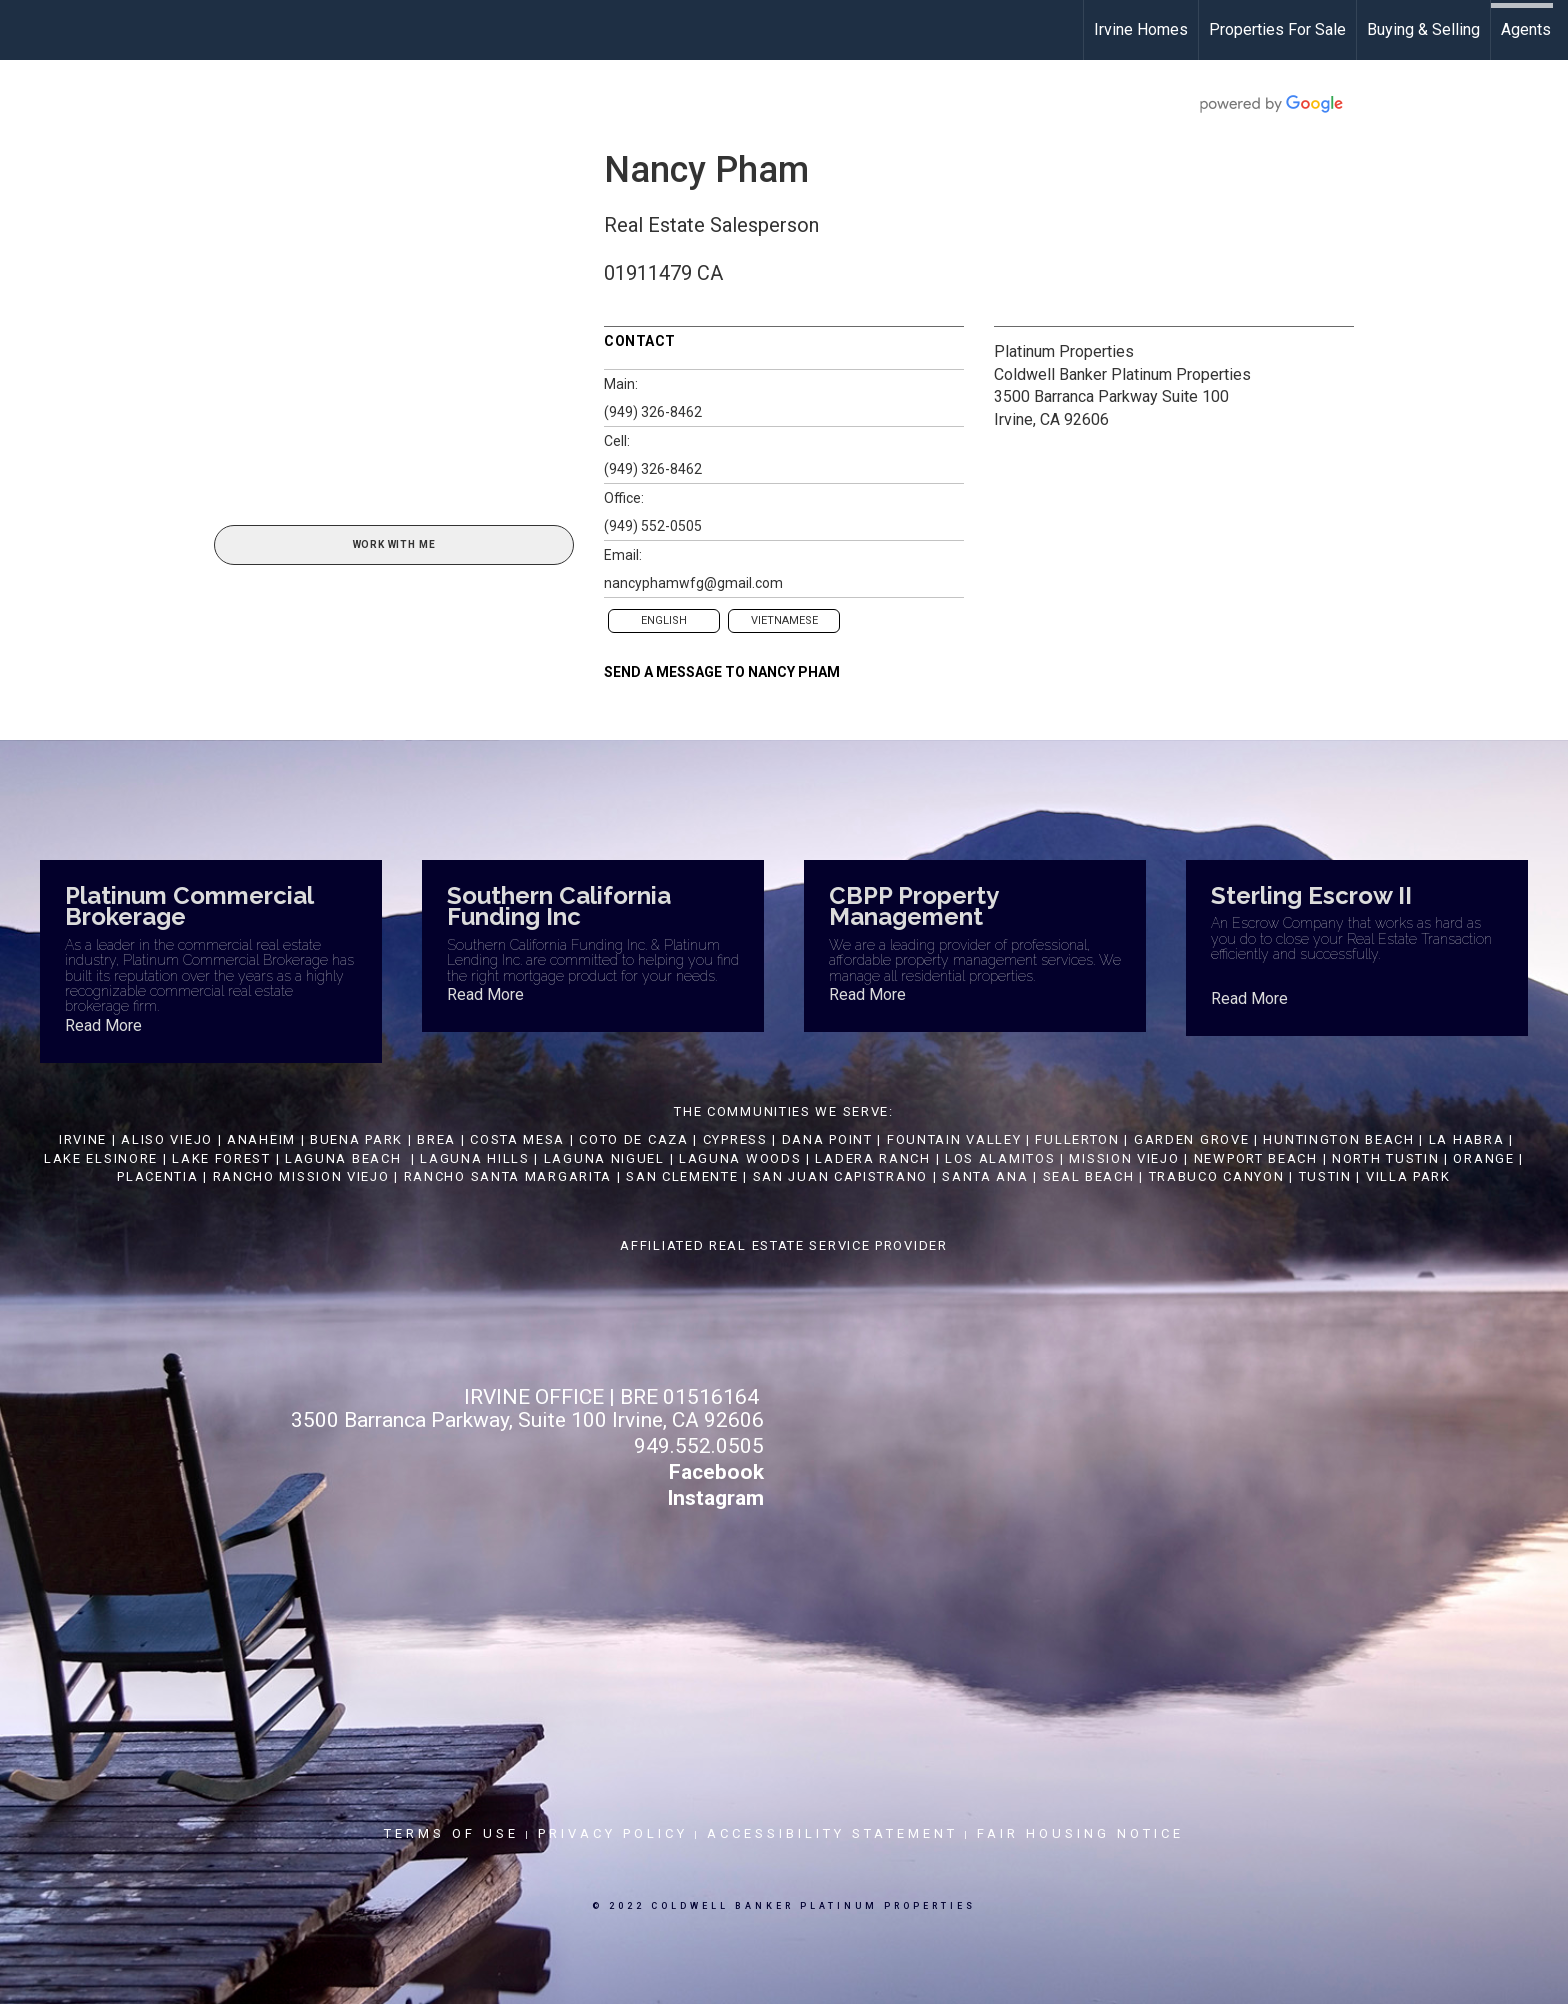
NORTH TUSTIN (1385, 1158)
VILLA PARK (1408, 1176)
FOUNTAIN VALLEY (954, 1139)
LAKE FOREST (221, 1158)
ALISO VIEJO (167, 1139)
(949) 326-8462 (653, 412)
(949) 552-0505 (653, 526)
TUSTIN (1325, 1176)
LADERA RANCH (872, 1158)
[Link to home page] (25, 30)
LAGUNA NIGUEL (604, 1158)
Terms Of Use (451, 1833)
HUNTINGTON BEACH (1338, 1139)
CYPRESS (735, 1139)
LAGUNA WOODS (740, 1158)
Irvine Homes (1141, 29)
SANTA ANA (985, 1176)
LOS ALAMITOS (1000, 1158)
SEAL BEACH (1091, 1176)
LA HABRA (1467, 1139)
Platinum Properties (1064, 351)
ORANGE (1483, 1158)
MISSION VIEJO (1124, 1158)
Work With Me (394, 544)
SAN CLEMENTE (682, 1176)
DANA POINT (827, 1139)
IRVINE (80, 1139)
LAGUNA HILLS (474, 1158)
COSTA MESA (517, 1139)
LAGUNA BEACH (343, 1158)
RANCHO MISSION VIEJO (301, 1176)
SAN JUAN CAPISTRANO (840, 1176)
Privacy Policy (613, 1833)
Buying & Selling (1423, 29)
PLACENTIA (157, 1176)
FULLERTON (1077, 1139)
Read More (103, 1025)
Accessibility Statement (832, 1833)
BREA (436, 1139)
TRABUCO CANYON (1217, 1176)
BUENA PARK (356, 1139)
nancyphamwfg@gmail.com (693, 583)
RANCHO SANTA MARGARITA (508, 1176)
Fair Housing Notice (1080, 1833)
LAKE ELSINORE (101, 1158)
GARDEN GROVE (1191, 1139)
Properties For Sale (1277, 29)
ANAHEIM (261, 1139)
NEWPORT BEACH (1256, 1158)
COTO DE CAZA (633, 1139)
